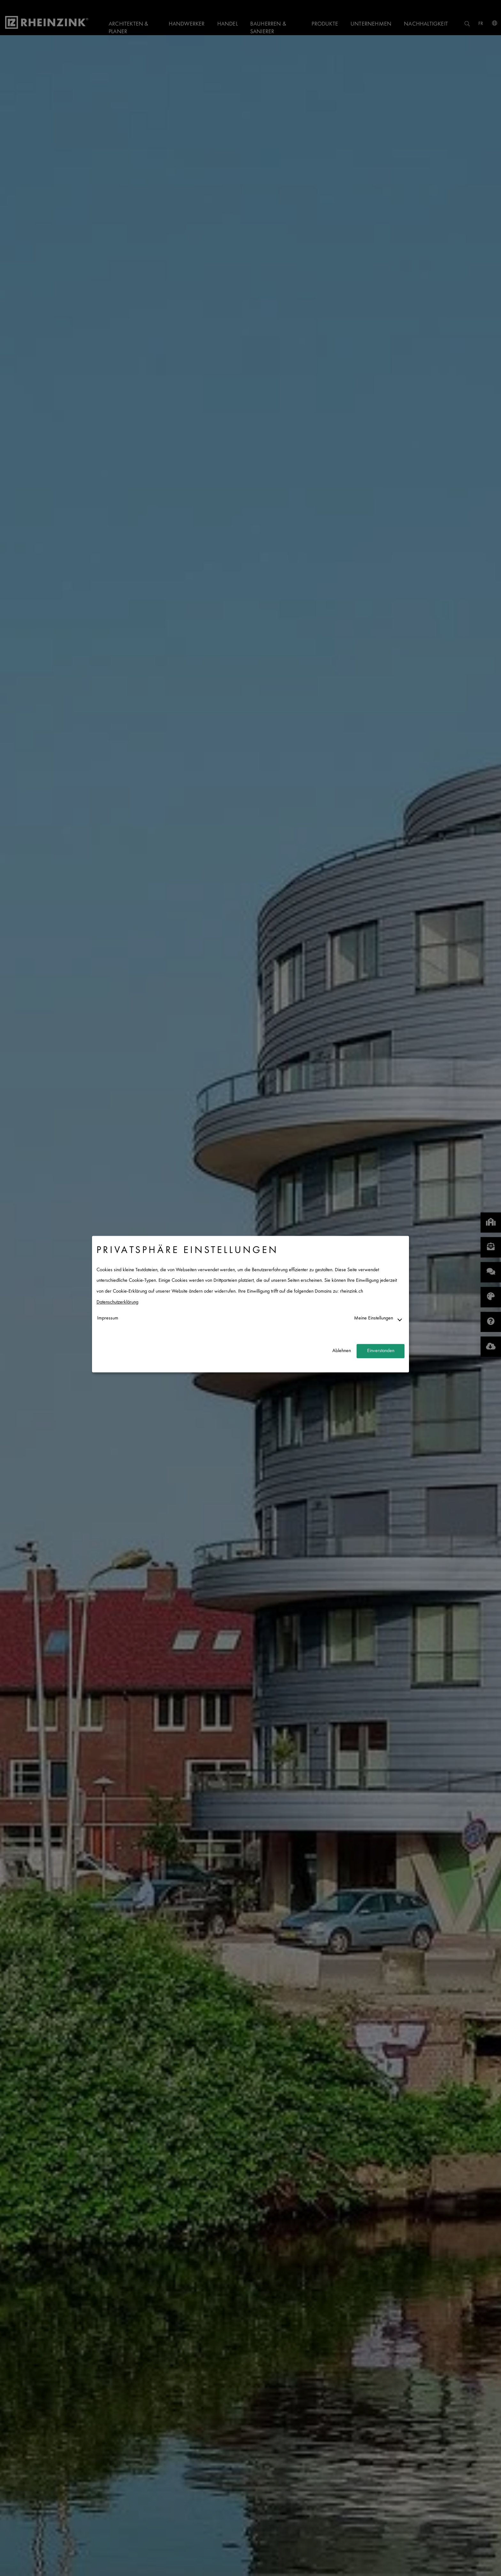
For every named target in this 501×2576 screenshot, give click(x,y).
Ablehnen (341, 1351)
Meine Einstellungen (373, 1319)
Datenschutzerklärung (117, 1302)
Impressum (107, 1319)
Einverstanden (380, 1351)
